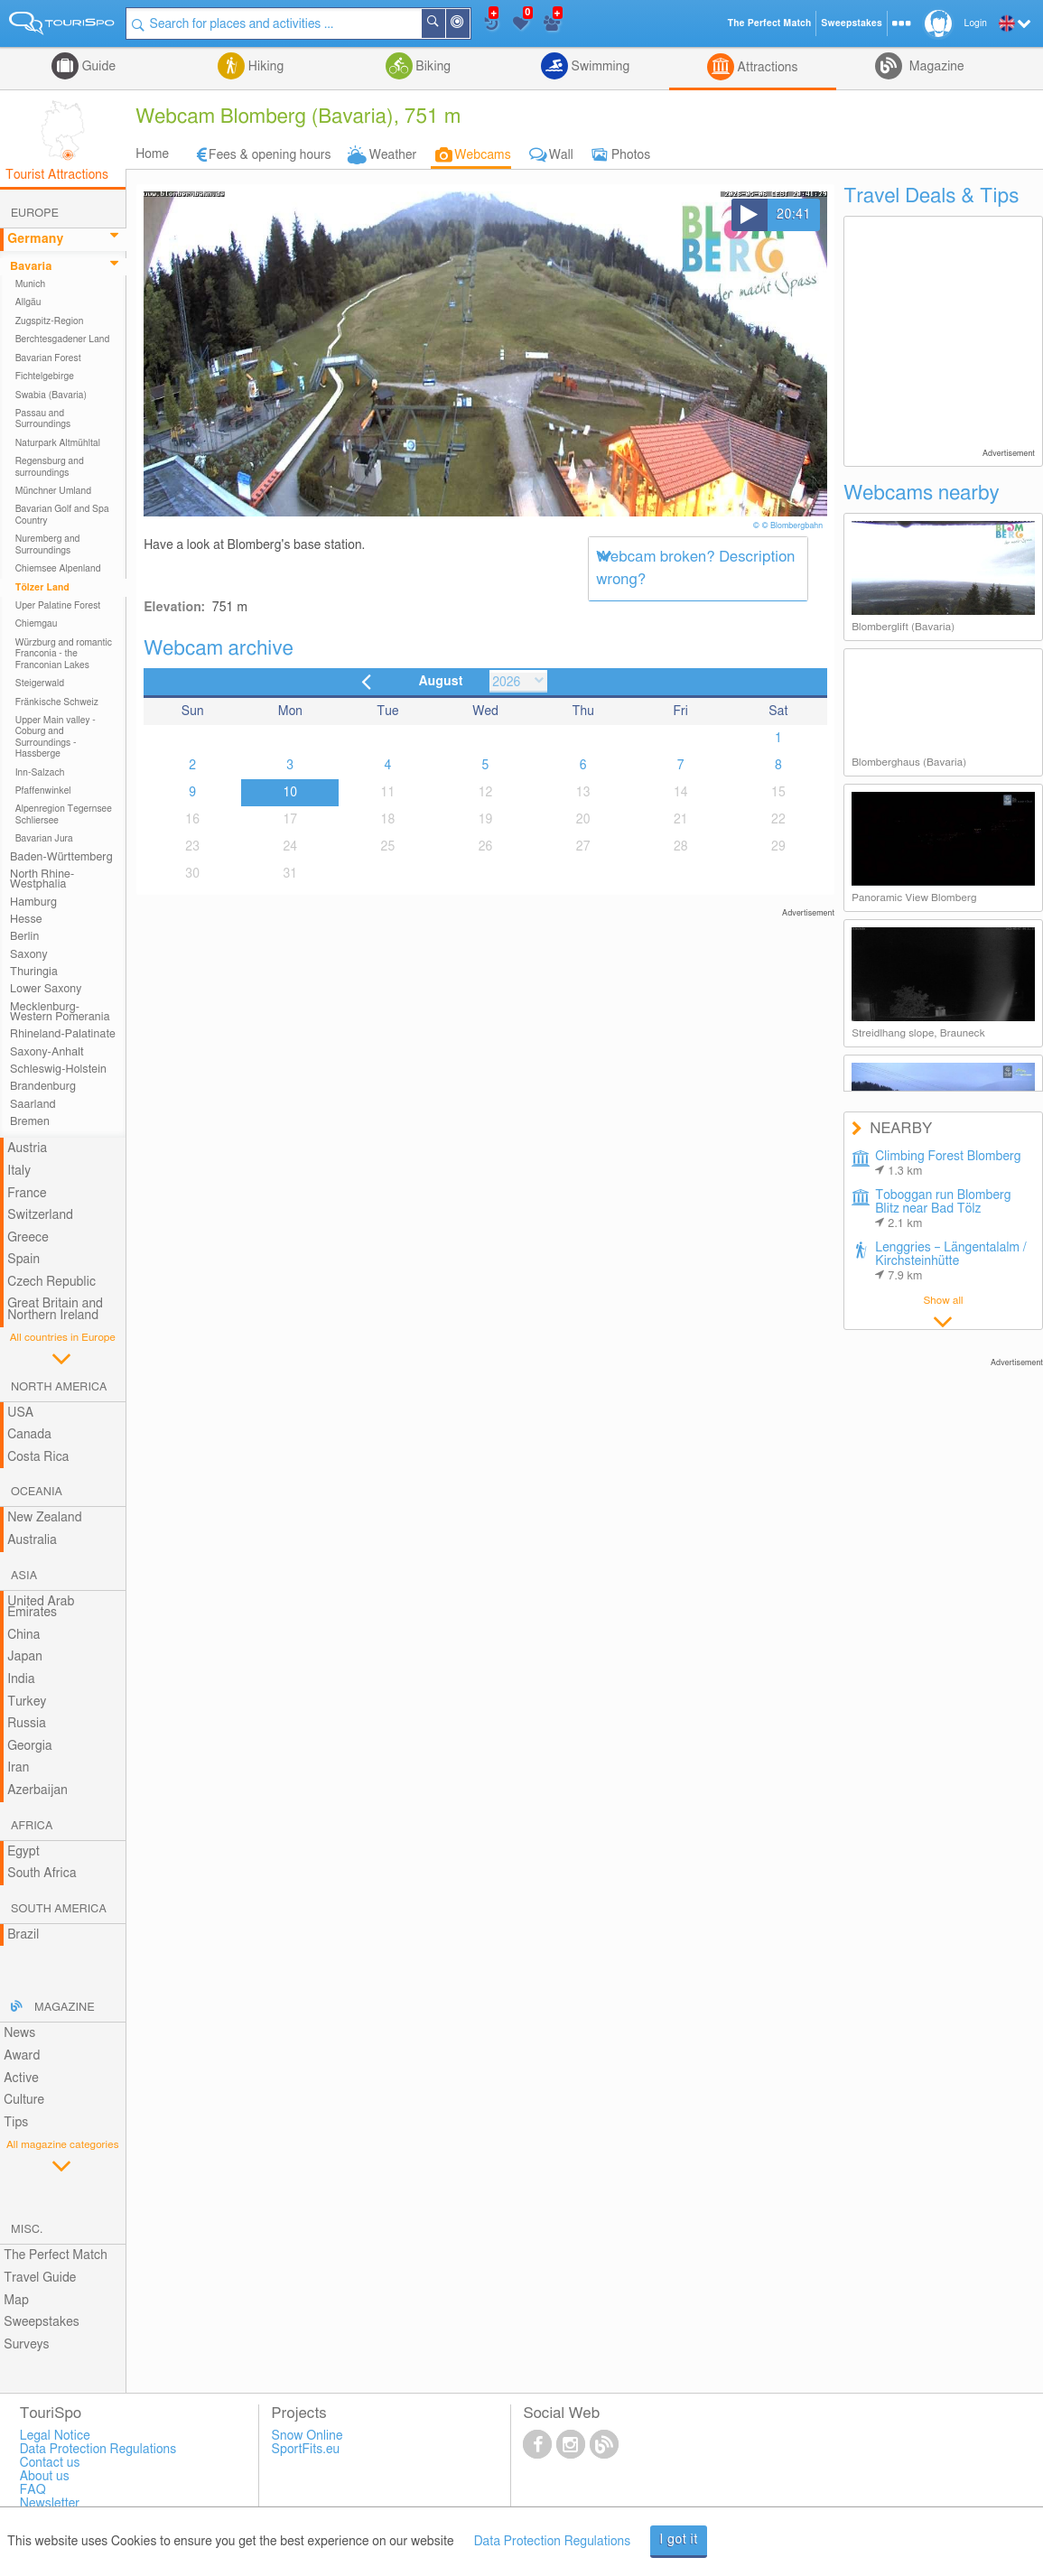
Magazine (935, 66)
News (19, 2033)
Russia (26, 1723)
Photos (630, 155)
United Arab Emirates (40, 1607)
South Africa (42, 1873)
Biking (432, 66)
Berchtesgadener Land (62, 339)
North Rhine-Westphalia (42, 879)
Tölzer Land (42, 587)
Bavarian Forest (48, 358)
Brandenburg (43, 1087)
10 (290, 792)
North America (59, 1387)
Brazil (23, 1935)
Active (21, 2078)
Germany (35, 239)
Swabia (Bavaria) (51, 395)
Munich (30, 284)
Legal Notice (55, 2436)
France (27, 1193)
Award (22, 2056)
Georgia (29, 1746)
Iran (18, 1768)
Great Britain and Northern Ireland (55, 1309)
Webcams (482, 155)
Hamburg (33, 902)
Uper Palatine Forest (58, 605)
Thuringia (34, 972)
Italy (19, 1171)
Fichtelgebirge (44, 376)
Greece (28, 1238)
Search (444, 23)
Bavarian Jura (44, 838)
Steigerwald (40, 683)
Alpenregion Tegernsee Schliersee (63, 814)
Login (975, 23)
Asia (24, 1576)
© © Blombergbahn (789, 526)
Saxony (29, 955)
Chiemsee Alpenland (58, 568)
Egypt (23, 1852)
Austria (27, 1148)
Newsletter (50, 2503)
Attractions (766, 67)
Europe (35, 213)
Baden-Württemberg (61, 857)
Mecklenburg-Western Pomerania (60, 1012)
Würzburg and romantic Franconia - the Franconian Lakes (64, 654)
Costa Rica (38, 1457)
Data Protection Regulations (552, 2541)
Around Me (469, 25)
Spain (23, 1259)
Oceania (36, 1492)
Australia (32, 1540)
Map (16, 2300)
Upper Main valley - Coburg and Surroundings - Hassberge (55, 737)
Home (152, 154)
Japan (24, 1657)
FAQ (33, 2490)
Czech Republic (51, 1282)
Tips (16, 2122)
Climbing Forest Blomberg (947, 1163)
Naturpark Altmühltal (57, 443)
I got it (678, 2540)
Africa (31, 1826)
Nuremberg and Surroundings (47, 544)
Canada (29, 1434)
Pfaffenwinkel (43, 790)
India (21, 1679)
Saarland (33, 1105)
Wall (561, 155)
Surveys (26, 2345)
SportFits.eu (306, 2449)
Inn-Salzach (40, 772)
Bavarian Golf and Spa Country (62, 515)
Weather (393, 155)
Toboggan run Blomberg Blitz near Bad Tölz (943, 1209)
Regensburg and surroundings (49, 467)
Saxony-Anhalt (47, 1052)
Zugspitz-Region (49, 321)
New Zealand (44, 1517)
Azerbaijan (37, 1790)
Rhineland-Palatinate (63, 1034)
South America (59, 1909)
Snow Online (307, 2436)
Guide (97, 66)
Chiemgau (36, 623)
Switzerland (40, 1215)
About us (45, 2476)
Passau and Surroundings (43, 419)
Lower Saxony (45, 989)
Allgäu (28, 302)
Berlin (24, 937)
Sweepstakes (41, 2322)
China (23, 1635)
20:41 (794, 215)
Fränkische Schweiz (56, 702)
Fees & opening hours (270, 155)
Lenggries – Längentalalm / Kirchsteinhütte (951, 1262)
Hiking (264, 66)
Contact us (50, 2463)
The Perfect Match (55, 2255)
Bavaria (30, 267)
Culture (24, 2100)
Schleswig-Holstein (58, 1069)
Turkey (26, 1702)
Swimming (598, 66)
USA (20, 1413)
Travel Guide (40, 2278)
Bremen (30, 1122)
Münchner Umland (53, 491)
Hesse (26, 919)
